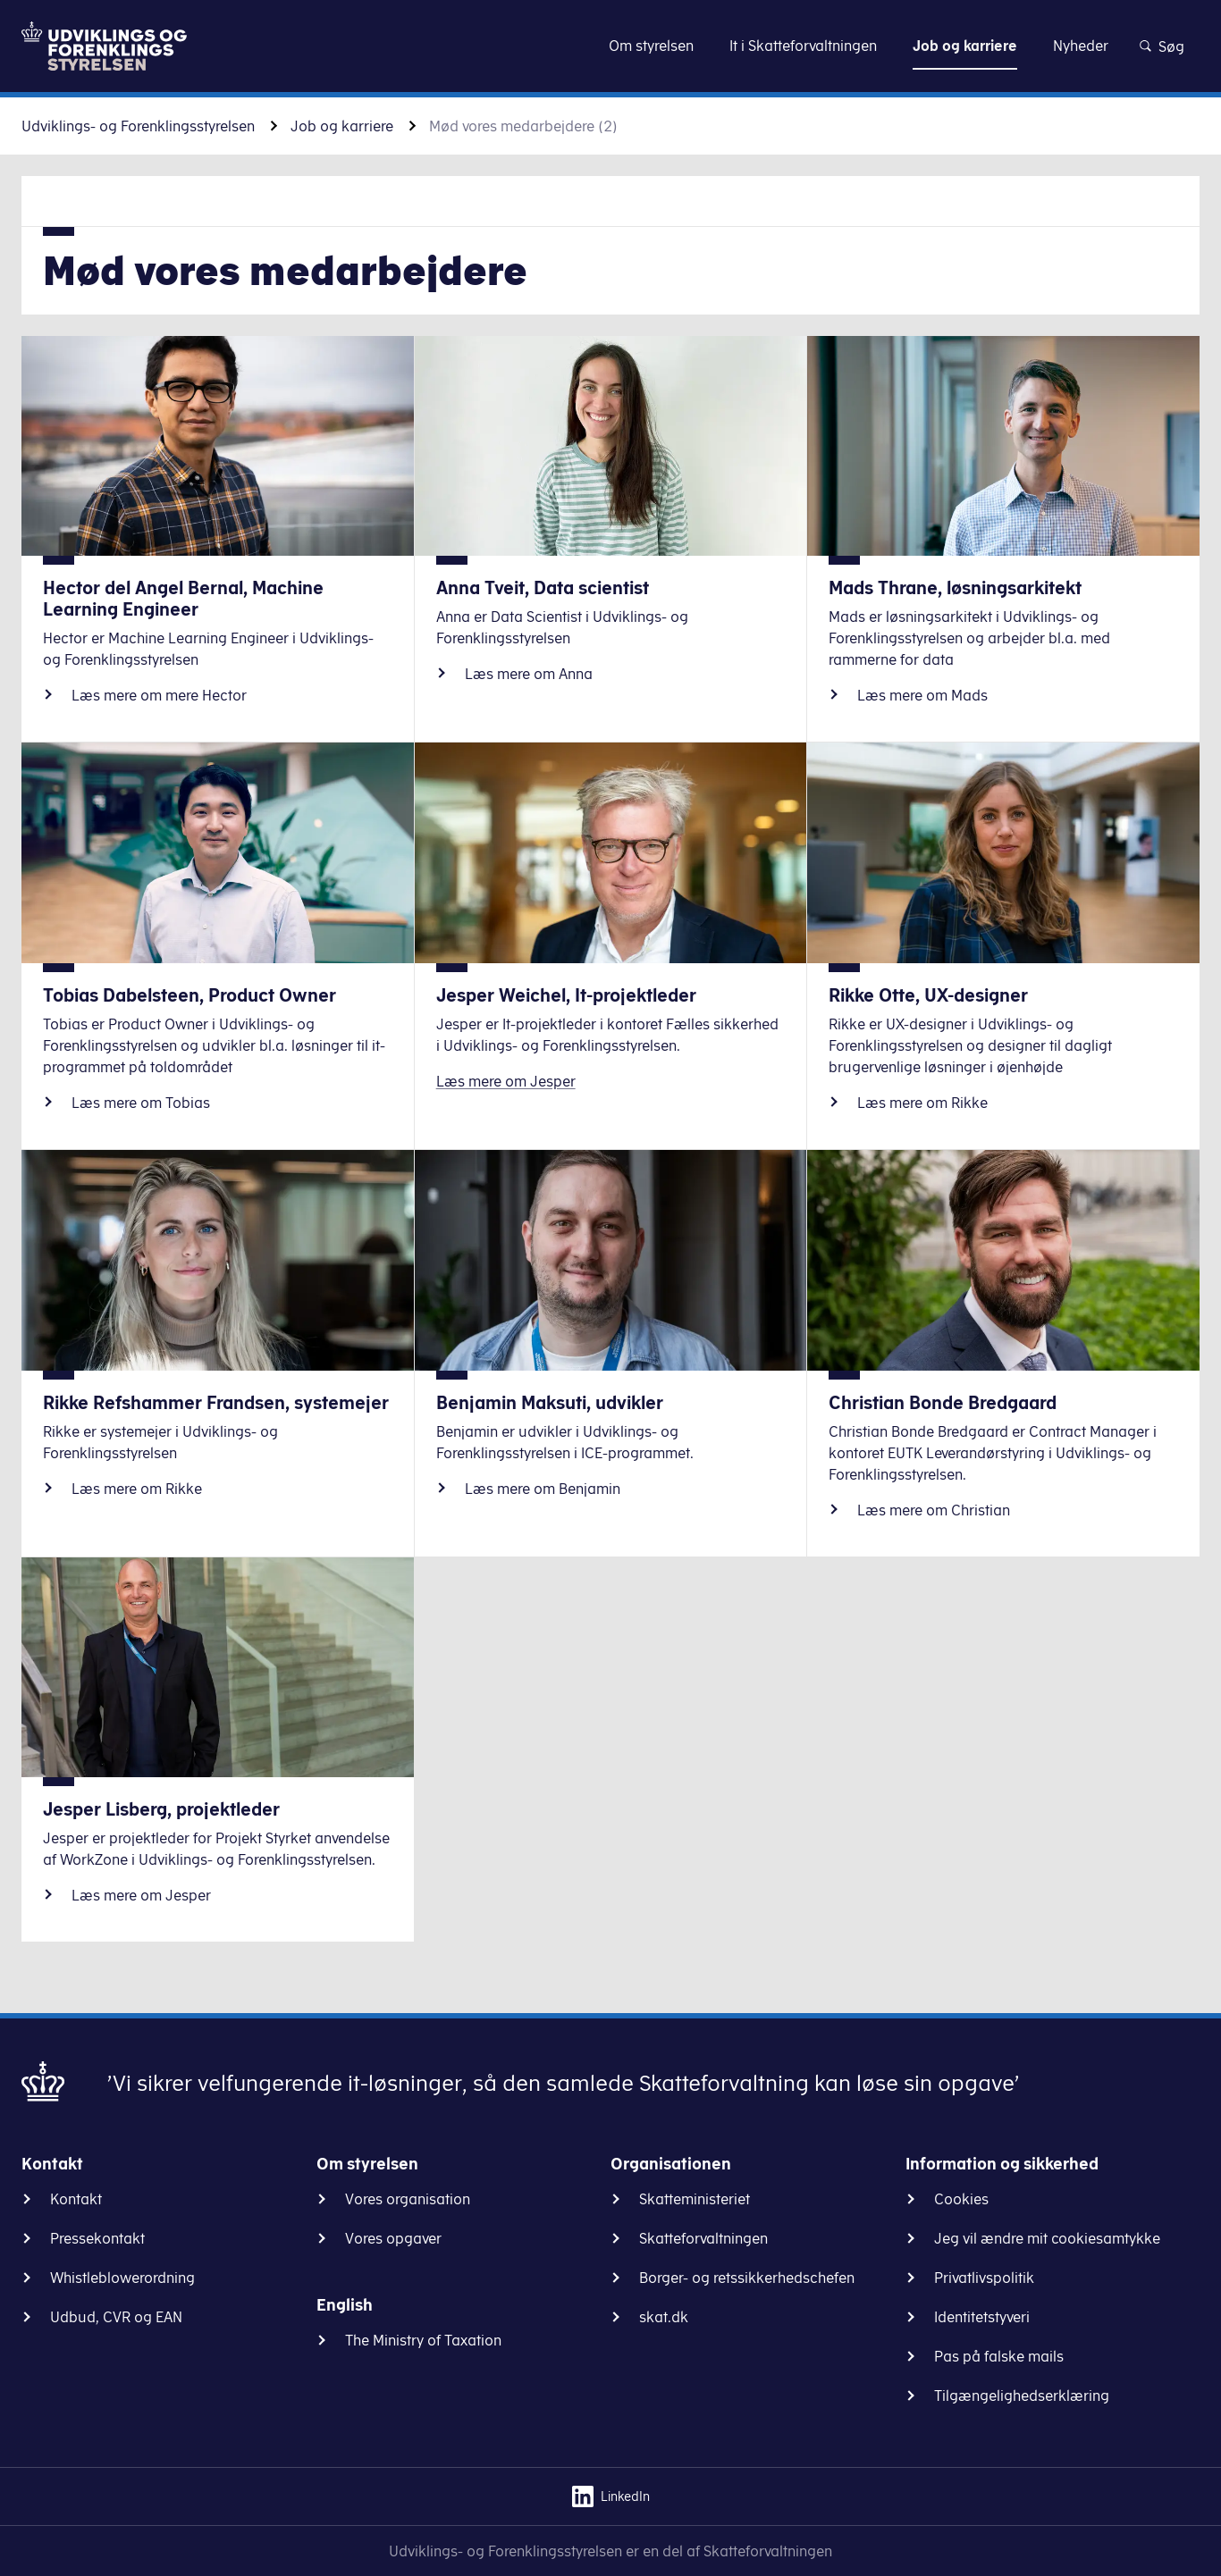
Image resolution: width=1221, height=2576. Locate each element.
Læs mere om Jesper (506, 1081)
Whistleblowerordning (122, 2278)
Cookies (961, 2199)
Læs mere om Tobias (141, 1103)
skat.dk (663, 2317)
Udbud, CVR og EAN (116, 2317)
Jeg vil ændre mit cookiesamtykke (1047, 2238)
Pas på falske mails (999, 2356)
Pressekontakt (97, 2238)
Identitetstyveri (982, 2317)
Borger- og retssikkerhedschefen (747, 2278)
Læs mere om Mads (922, 695)
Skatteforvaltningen (703, 2238)
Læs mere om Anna (529, 674)
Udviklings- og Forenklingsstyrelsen (138, 126)
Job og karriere (342, 126)
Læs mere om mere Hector (159, 695)
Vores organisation (407, 2199)
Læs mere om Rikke (922, 1103)
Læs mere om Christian (933, 1510)
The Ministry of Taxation (423, 2340)
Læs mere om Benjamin (542, 1489)
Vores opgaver (393, 2238)
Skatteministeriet (694, 2199)
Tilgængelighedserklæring (1021, 2395)
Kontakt (76, 2199)
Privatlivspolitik (984, 2278)
